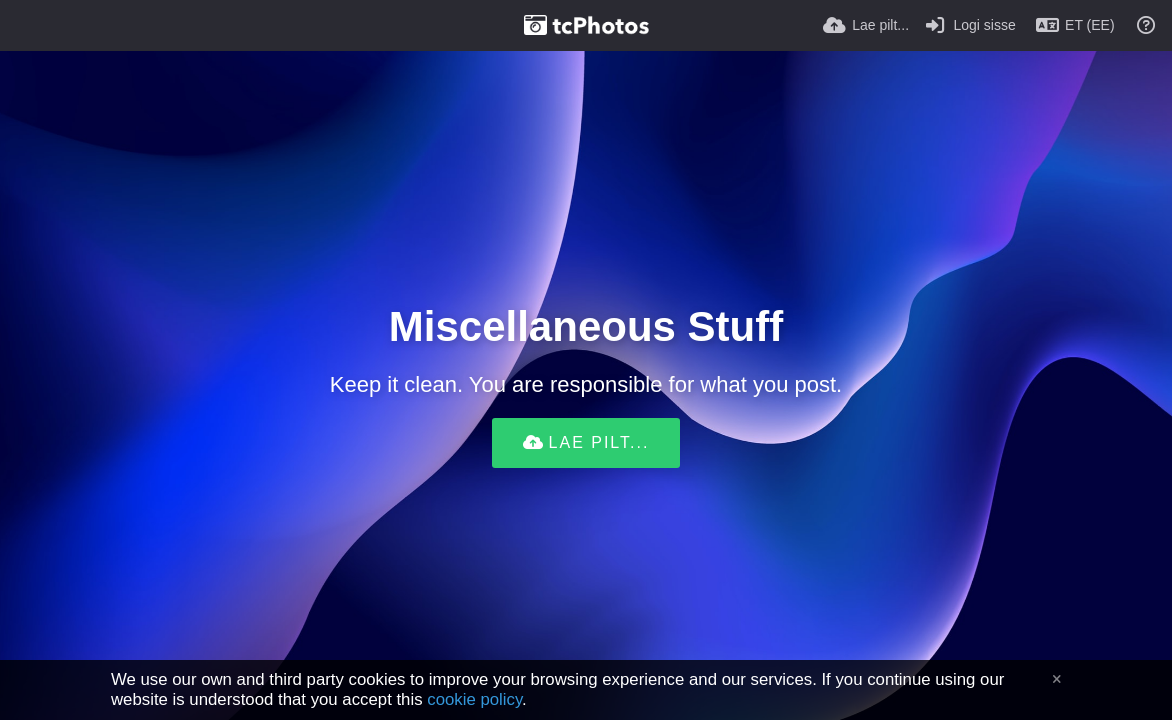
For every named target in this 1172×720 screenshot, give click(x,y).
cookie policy (474, 699)
